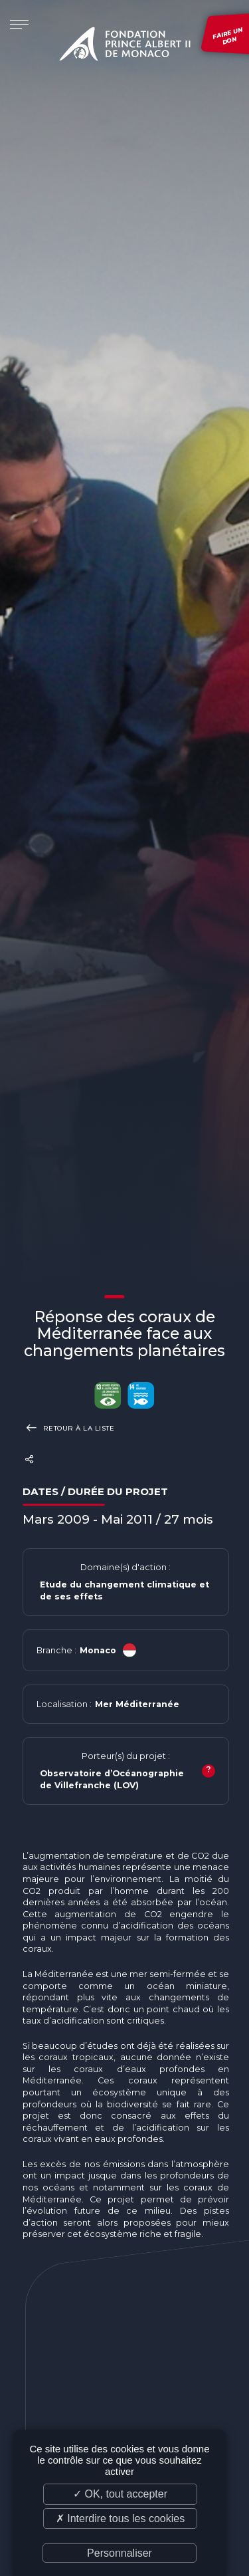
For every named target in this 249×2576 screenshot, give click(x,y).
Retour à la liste (69, 1428)
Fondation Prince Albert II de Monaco (125, 46)
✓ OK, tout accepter (120, 2494)
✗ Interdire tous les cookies (120, 2518)
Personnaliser (119, 2553)
